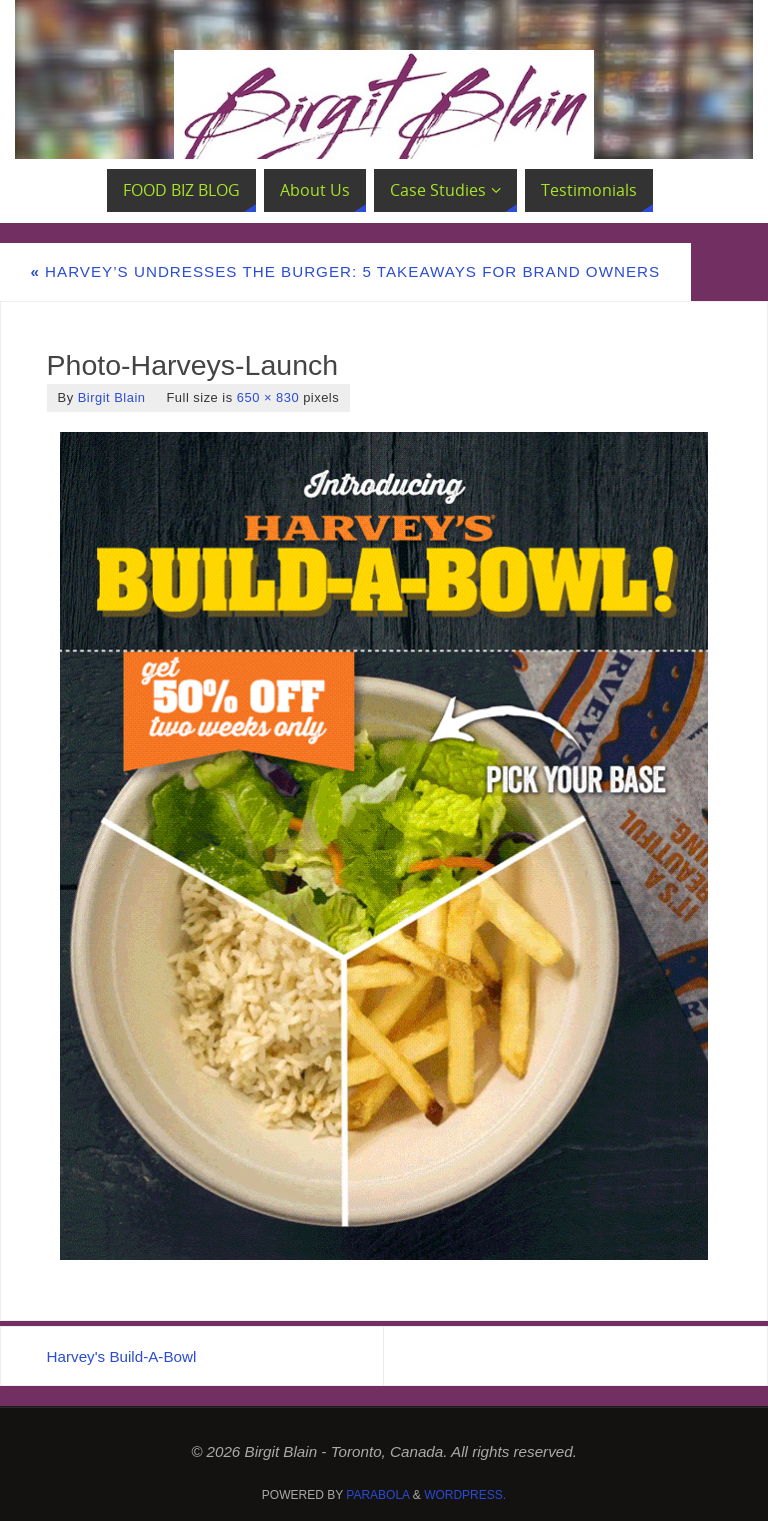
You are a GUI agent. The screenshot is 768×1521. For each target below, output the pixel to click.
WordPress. (465, 1495)
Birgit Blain (112, 397)
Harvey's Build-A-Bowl (122, 1356)
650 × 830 (268, 397)
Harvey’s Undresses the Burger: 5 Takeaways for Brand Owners (345, 271)
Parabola (377, 1495)
